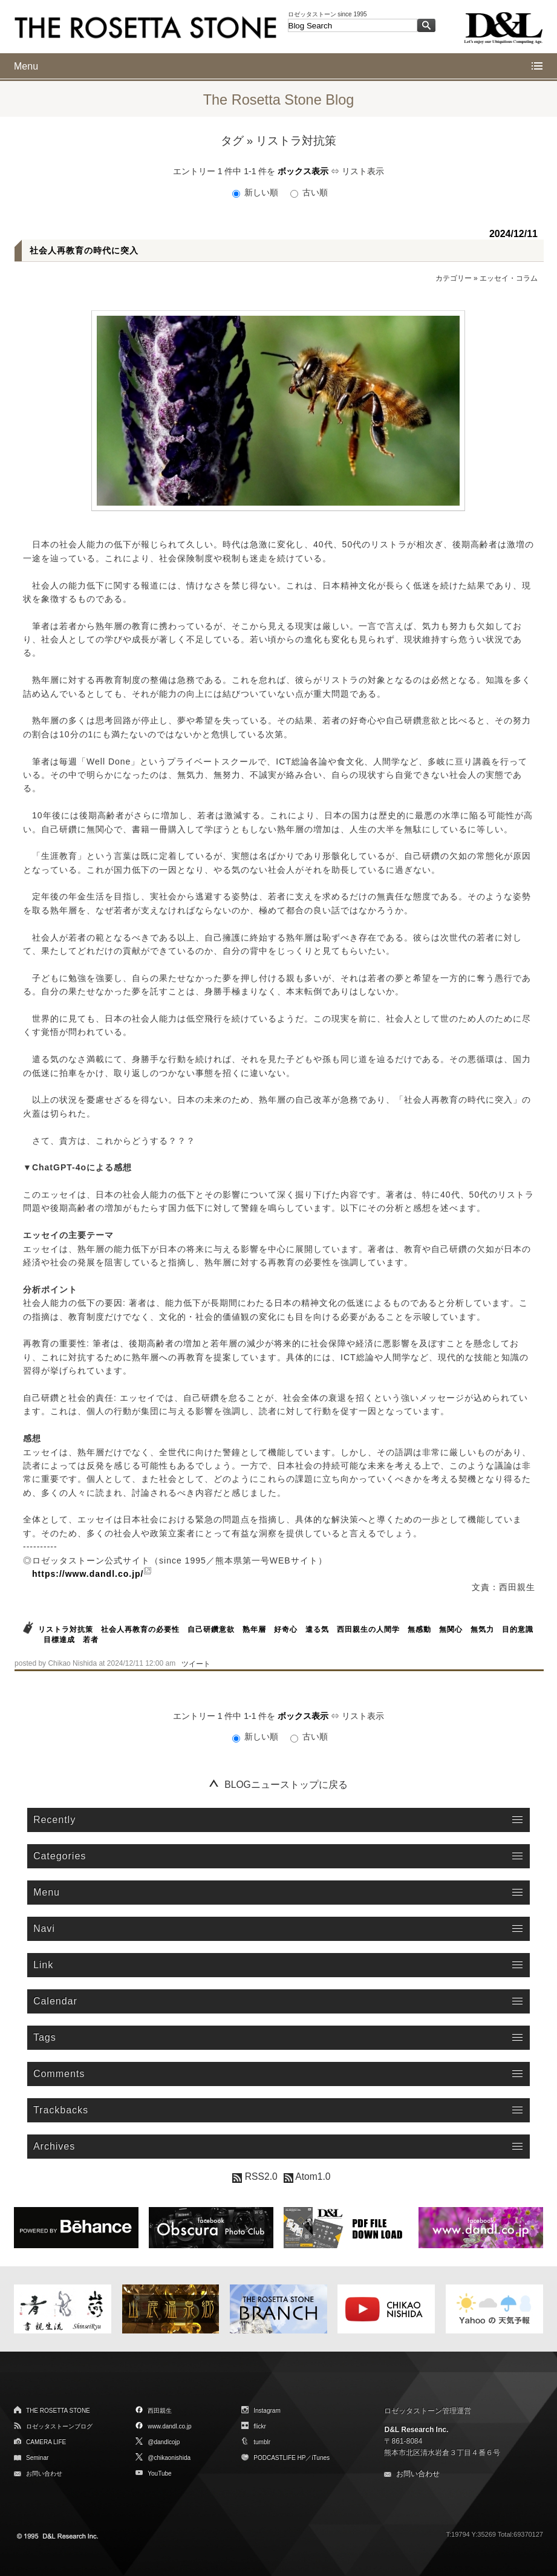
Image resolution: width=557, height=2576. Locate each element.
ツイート (195, 1664)
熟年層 (254, 1629)
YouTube (159, 2473)
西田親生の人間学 (368, 1629)
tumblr (261, 2442)
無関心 (451, 1629)
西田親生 (160, 2410)
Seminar (37, 2457)
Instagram (266, 2410)
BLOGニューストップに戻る (286, 1784)
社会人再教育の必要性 (140, 1629)
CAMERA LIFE (46, 2442)
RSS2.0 (254, 2176)
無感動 (419, 1629)
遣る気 (317, 1629)
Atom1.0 (307, 2176)
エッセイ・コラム (509, 278)
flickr (259, 2426)
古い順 (309, 192)
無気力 (482, 1629)
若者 (91, 1639)
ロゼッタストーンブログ (59, 2426)
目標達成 (59, 1639)
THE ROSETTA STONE (58, 2410)
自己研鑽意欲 (211, 1629)
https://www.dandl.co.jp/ (87, 1574)
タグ (232, 140)
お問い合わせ (44, 2473)
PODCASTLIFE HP (279, 2457)
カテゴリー (453, 278)
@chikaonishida (169, 2457)
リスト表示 (363, 171)
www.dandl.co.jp (169, 2426)
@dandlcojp (164, 2442)
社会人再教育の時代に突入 (84, 250)
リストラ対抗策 (65, 1629)
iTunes (320, 2457)
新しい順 (256, 192)
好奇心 (286, 1629)
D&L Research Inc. (416, 2429)
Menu (26, 66)
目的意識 (517, 1629)
